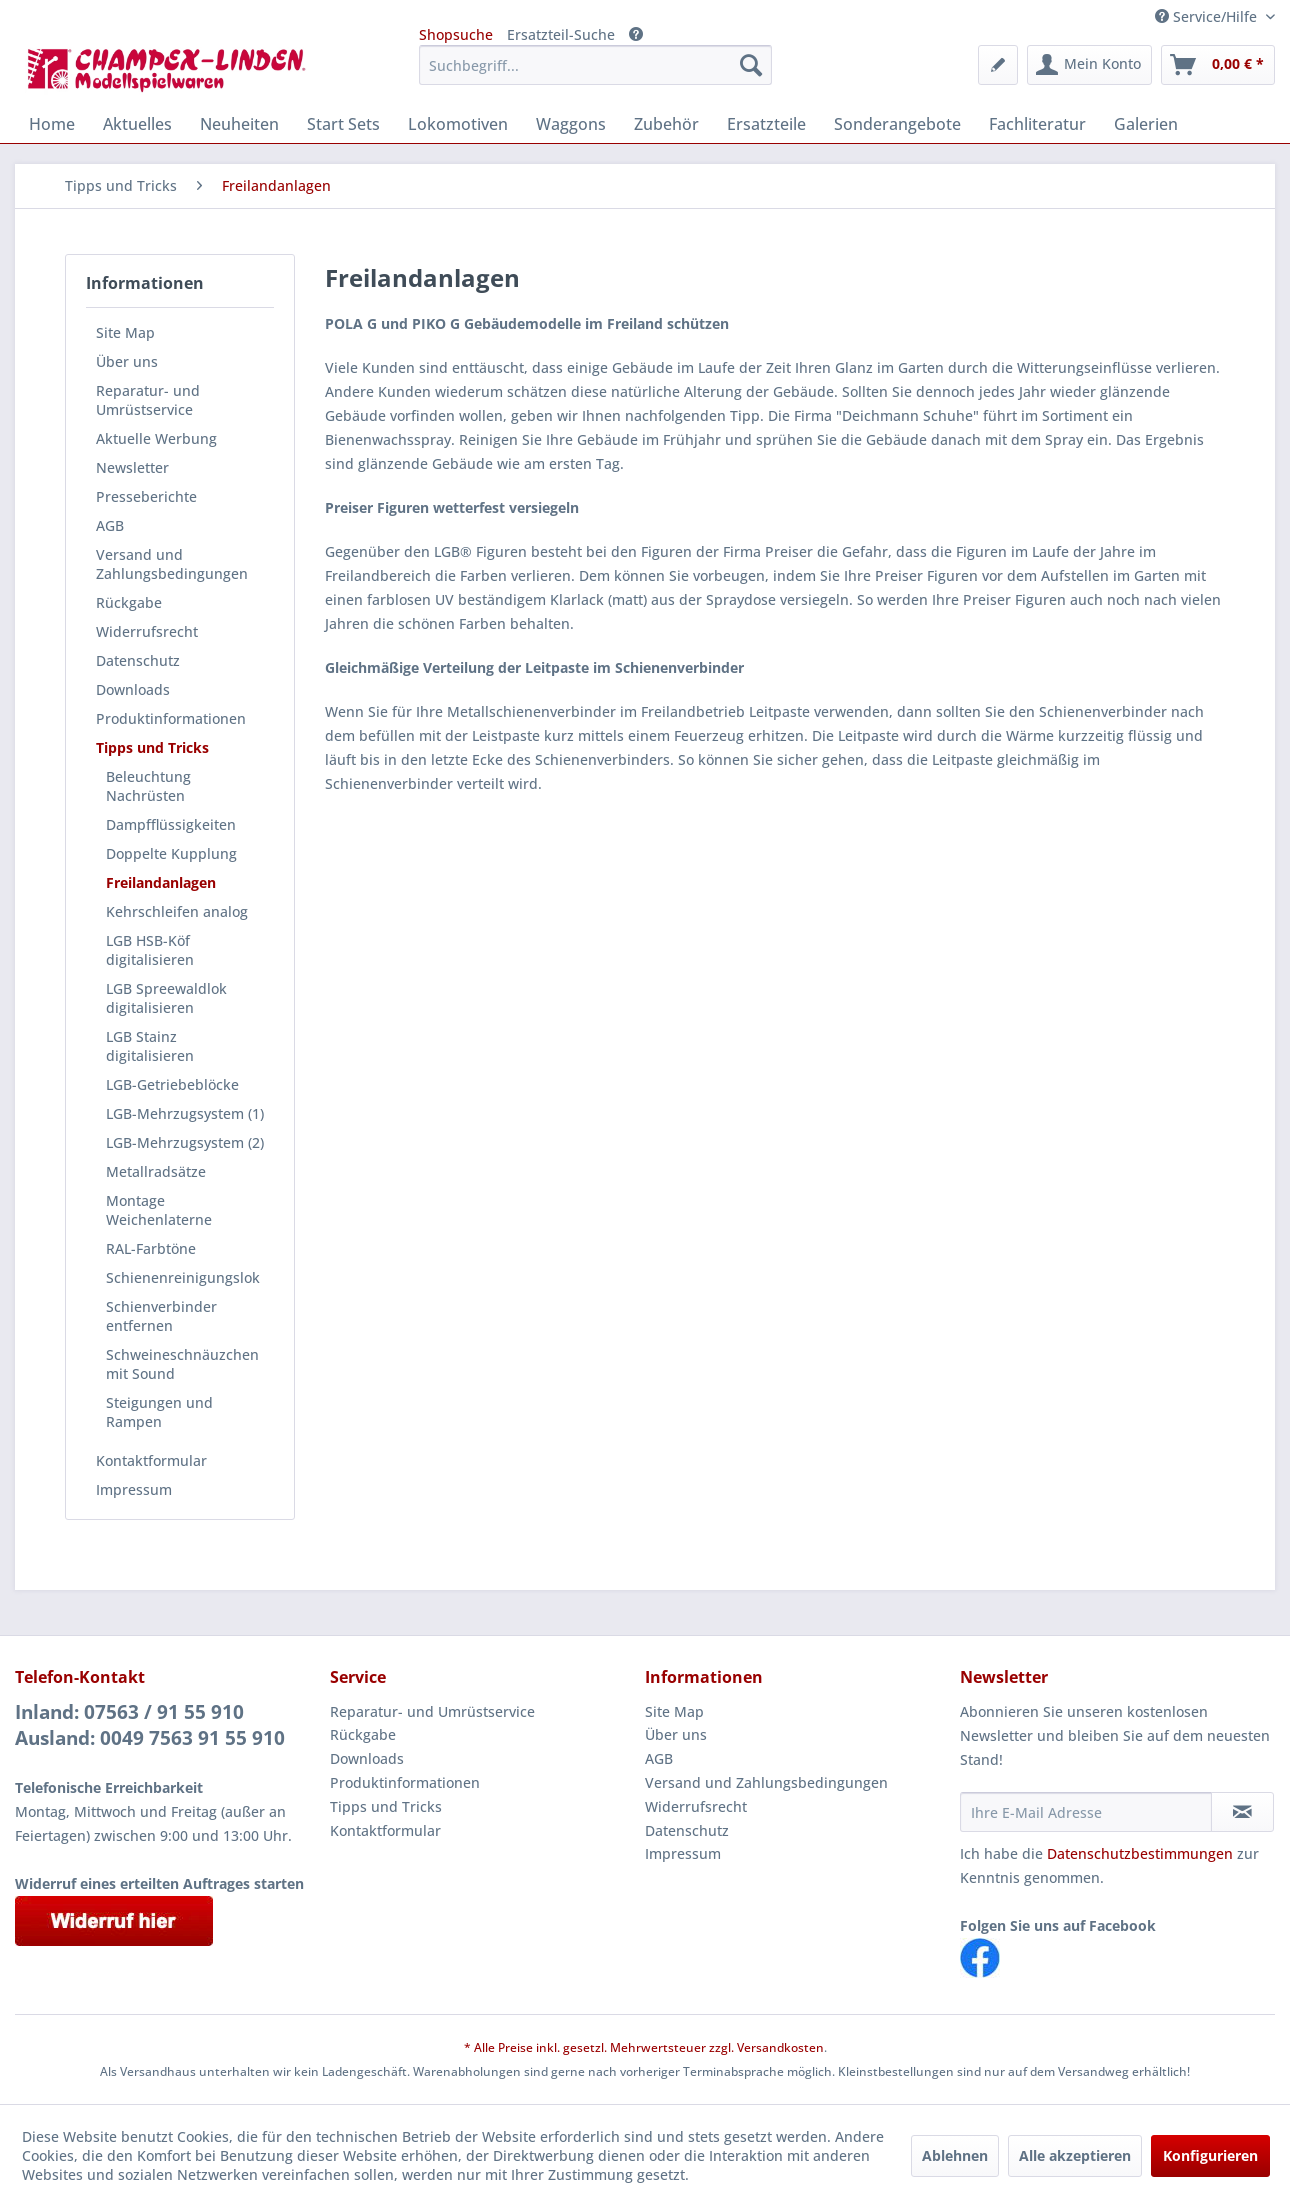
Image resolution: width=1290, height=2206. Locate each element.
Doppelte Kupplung (171, 853)
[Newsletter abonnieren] (1242, 1812)
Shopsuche (456, 34)
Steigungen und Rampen (159, 1412)
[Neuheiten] (239, 124)
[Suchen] (751, 65)
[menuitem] (595, 65)
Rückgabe (129, 602)
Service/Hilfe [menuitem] (1208, 16)
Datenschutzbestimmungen (1140, 1853)
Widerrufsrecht (147, 631)
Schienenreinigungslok (183, 1277)
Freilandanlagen (161, 882)
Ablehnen (955, 2155)
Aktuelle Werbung (156, 438)
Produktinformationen (171, 718)
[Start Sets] (343, 124)
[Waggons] (571, 124)
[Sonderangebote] (897, 124)
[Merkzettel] (998, 65)
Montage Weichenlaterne (159, 1210)
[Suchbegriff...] (595, 65)
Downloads (133, 689)
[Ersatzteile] (766, 124)
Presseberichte (146, 496)
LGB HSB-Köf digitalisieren (150, 950)
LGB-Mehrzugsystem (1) (185, 1113)
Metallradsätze (156, 1171)
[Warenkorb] (1218, 65)
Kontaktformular (151, 1460)
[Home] (52, 124)
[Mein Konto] (1089, 65)
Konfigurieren (1210, 2155)
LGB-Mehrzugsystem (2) (185, 1142)
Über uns (127, 361)
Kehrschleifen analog (177, 911)
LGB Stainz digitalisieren (150, 1046)
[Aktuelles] (137, 124)
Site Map (125, 332)
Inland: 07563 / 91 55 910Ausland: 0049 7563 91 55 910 (150, 1725)
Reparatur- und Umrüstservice (148, 400)
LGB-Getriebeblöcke (172, 1084)
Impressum (134, 1489)
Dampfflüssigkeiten (171, 824)
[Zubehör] (666, 124)
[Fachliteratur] (1037, 124)
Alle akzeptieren (1075, 2155)
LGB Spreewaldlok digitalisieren (166, 998)
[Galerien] (1146, 124)
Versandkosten (780, 2047)
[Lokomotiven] (458, 124)
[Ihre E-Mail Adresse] (1086, 1812)
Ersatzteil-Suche (561, 34)
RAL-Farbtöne (151, 1248)
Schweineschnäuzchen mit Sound (182, 1364)
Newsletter (132, 467)
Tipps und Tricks (152, 747)
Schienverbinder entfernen (161, 1316)
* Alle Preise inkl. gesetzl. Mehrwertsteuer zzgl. (600, 2047)
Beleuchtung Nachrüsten (148, 786)
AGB (110, 525)
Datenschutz (138, 660)
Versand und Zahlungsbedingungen (172, 564)
